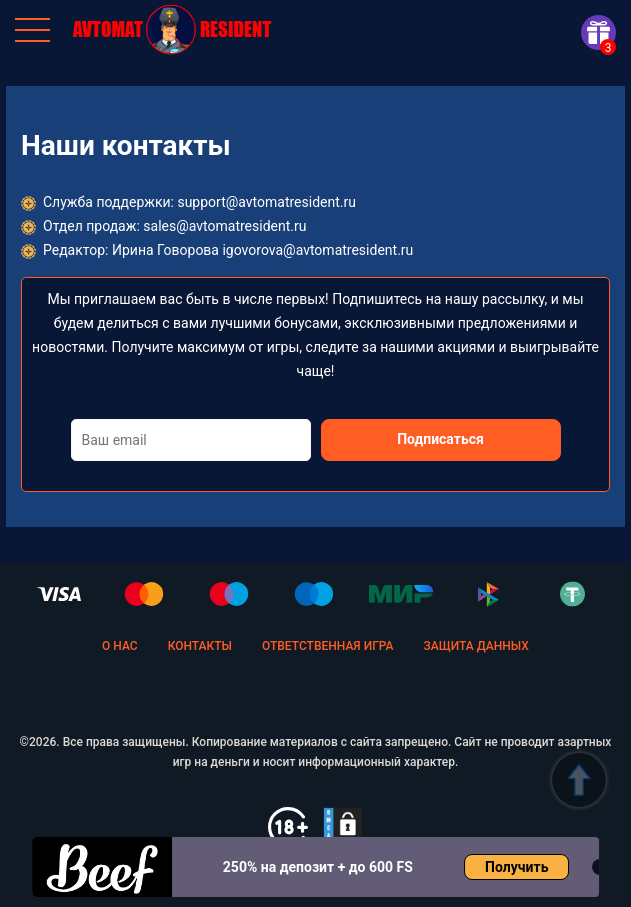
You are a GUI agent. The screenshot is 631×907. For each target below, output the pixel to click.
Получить (516, 867)
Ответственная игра (328, 646)
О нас (120, 646)
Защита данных (476, 646)
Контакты (200, 646)
